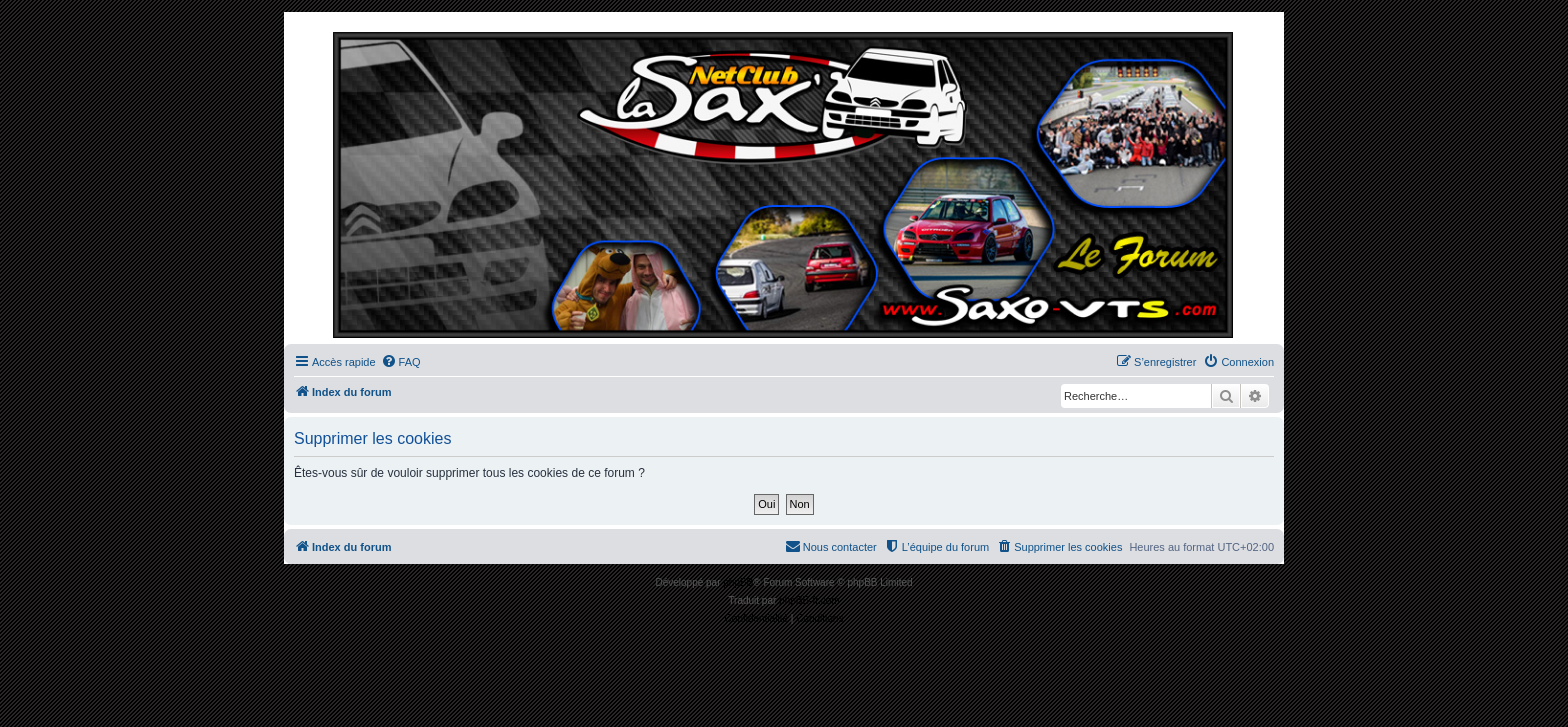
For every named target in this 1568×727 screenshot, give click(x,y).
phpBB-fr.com (809, 600)
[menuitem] (401, 362)
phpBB (738, 582)
